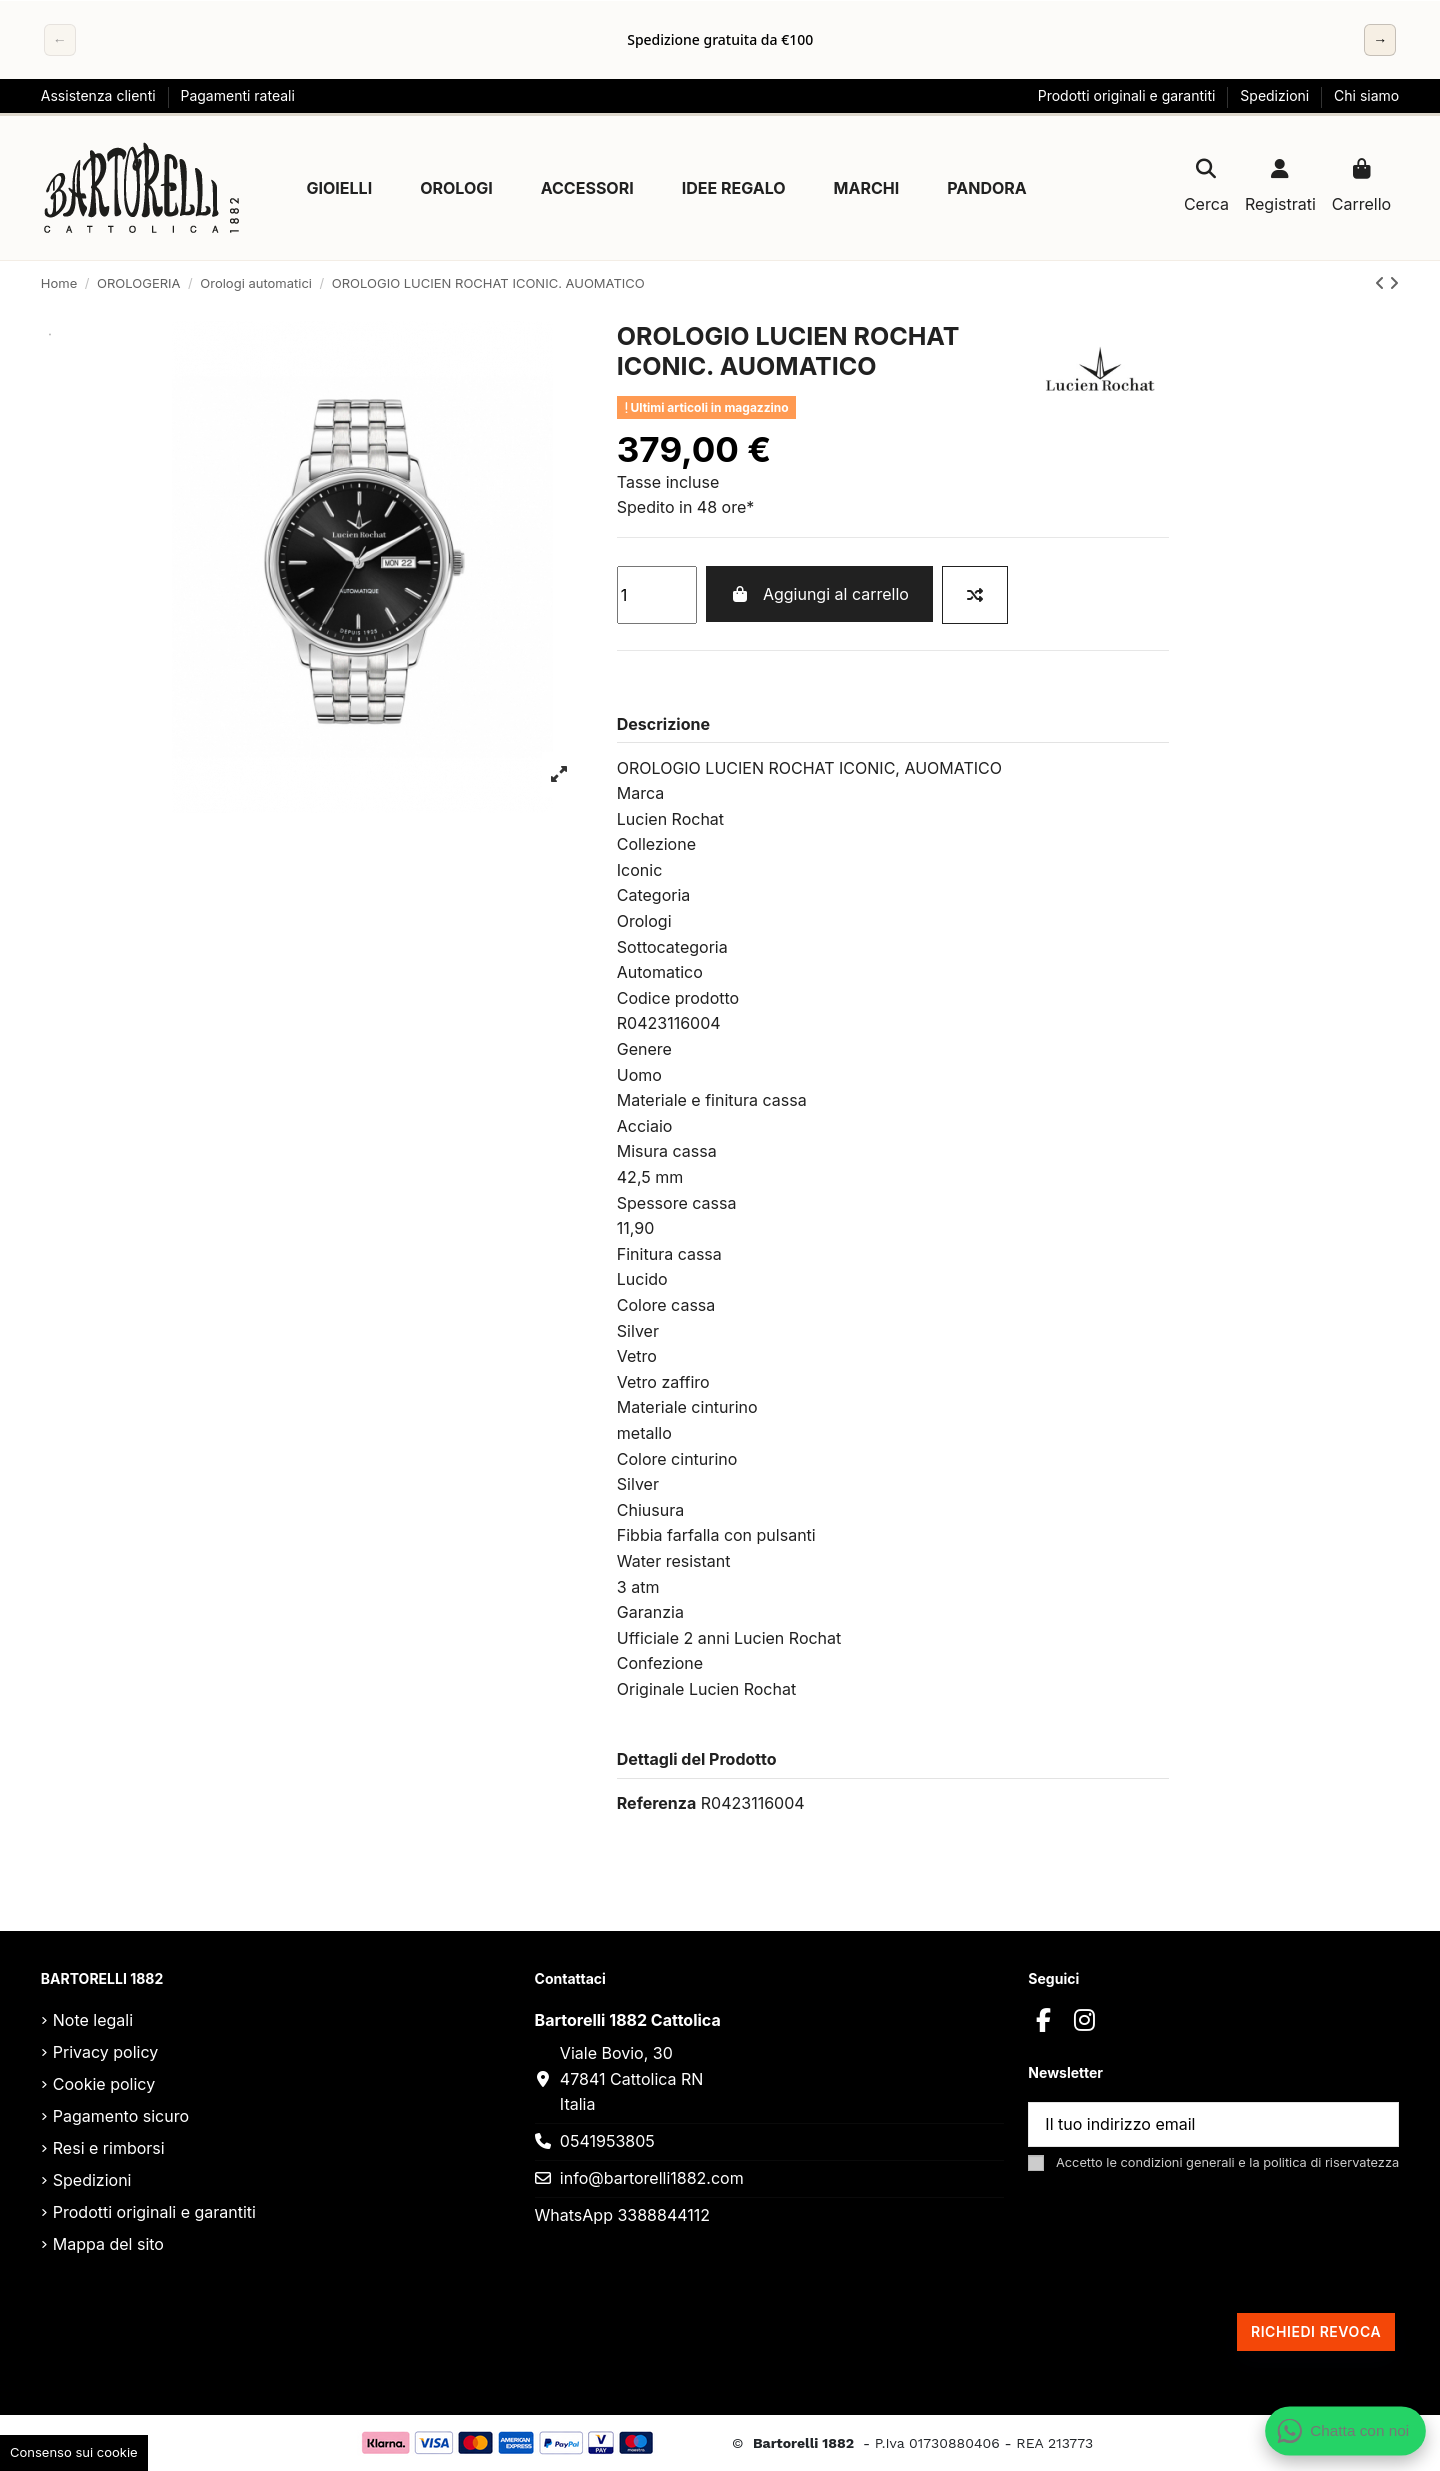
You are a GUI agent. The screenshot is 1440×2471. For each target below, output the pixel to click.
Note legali (93, 2020)
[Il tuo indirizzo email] (1190, 2124)
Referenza (656, 1803)
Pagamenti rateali (237, 95)
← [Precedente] (60, 39)
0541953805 (607, 2141)
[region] (720, 40)
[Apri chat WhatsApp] (1345, 2431)
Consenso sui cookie (74, 2452)
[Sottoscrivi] (1374, 2124)
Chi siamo (1366, 95)
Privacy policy (105, 2052)
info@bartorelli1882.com (652, 2178)
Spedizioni (1276, 95)
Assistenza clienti (100, 95)
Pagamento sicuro (121, 2116)
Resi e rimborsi (109, 2148)
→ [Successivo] (1380, 39)
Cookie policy (104, 2084)
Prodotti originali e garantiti (1129, 95)
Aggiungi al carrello (819, 594)
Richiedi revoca (1316, 2331)
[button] (340, 188)
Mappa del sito (108, 2244)
